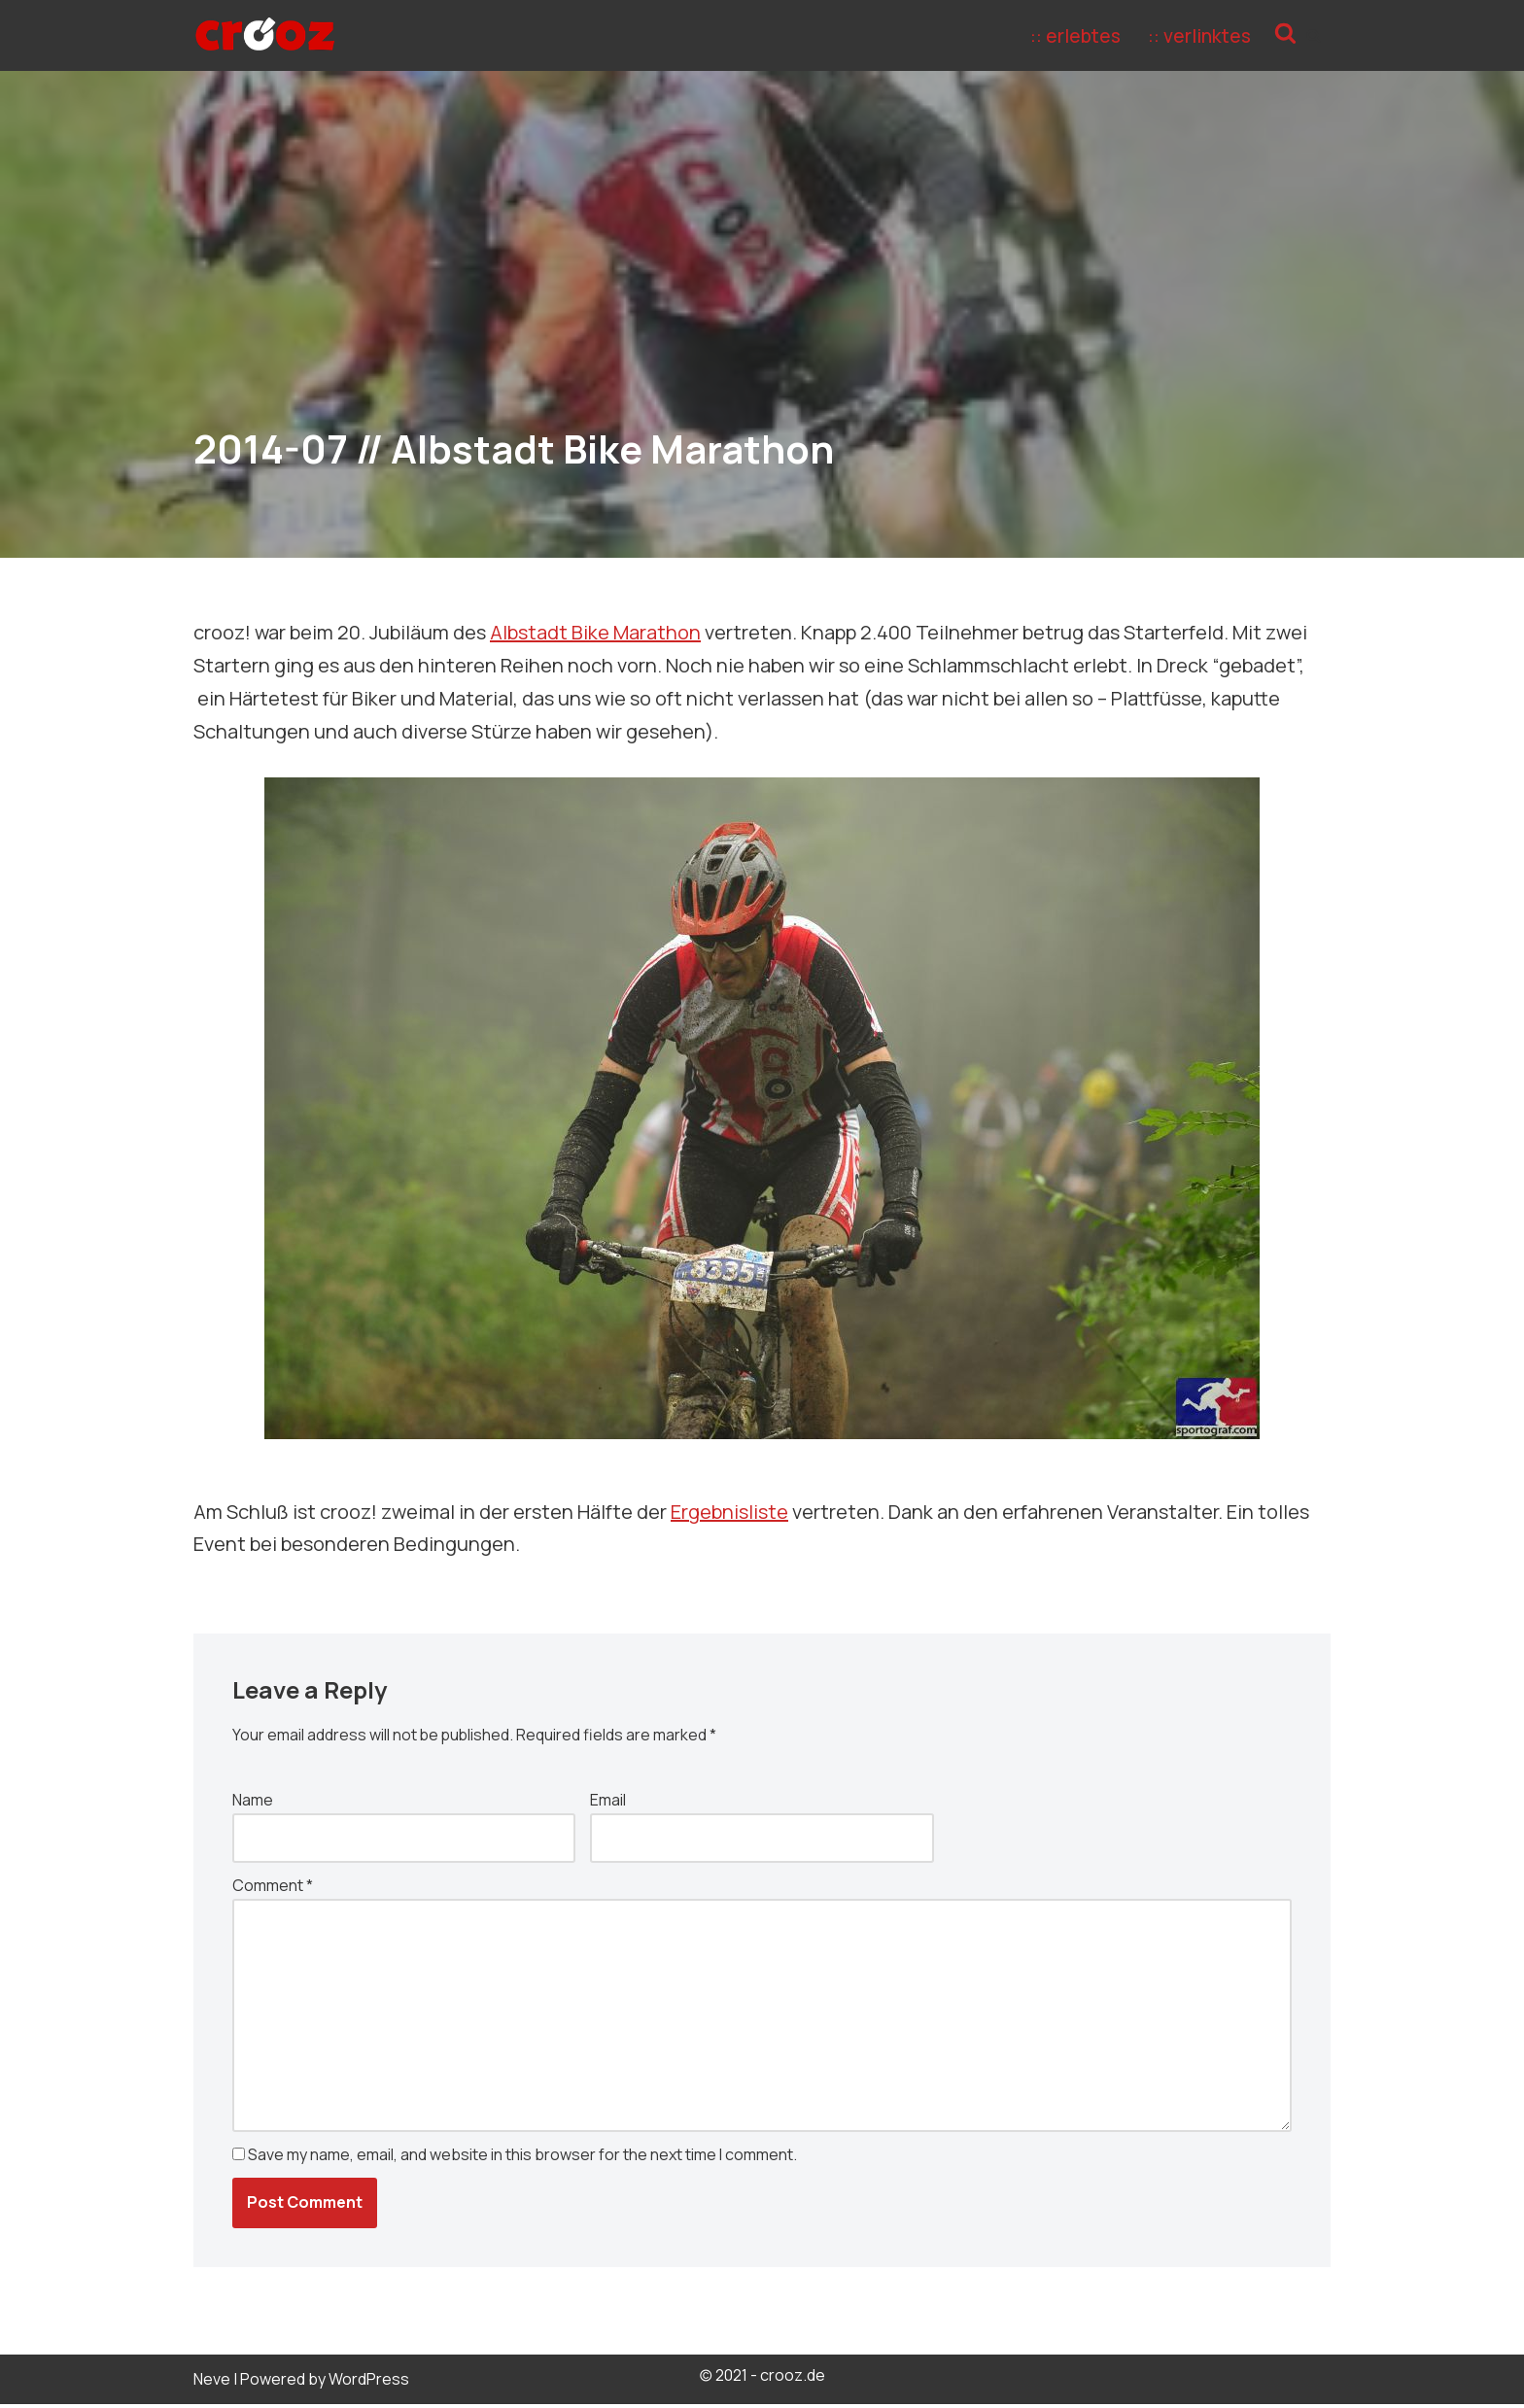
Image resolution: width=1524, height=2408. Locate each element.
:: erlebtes (1075, 36)
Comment (272, 1887)
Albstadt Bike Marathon (595, 632)
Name (252, 1800)
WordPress (369, 2382)
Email (608, 1800)
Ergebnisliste (729, 1511)
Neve (211, 2382)
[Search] (1313, 35)
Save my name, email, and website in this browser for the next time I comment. (522, 2158)
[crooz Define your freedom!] (265, 35)
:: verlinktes (1199, 36)
